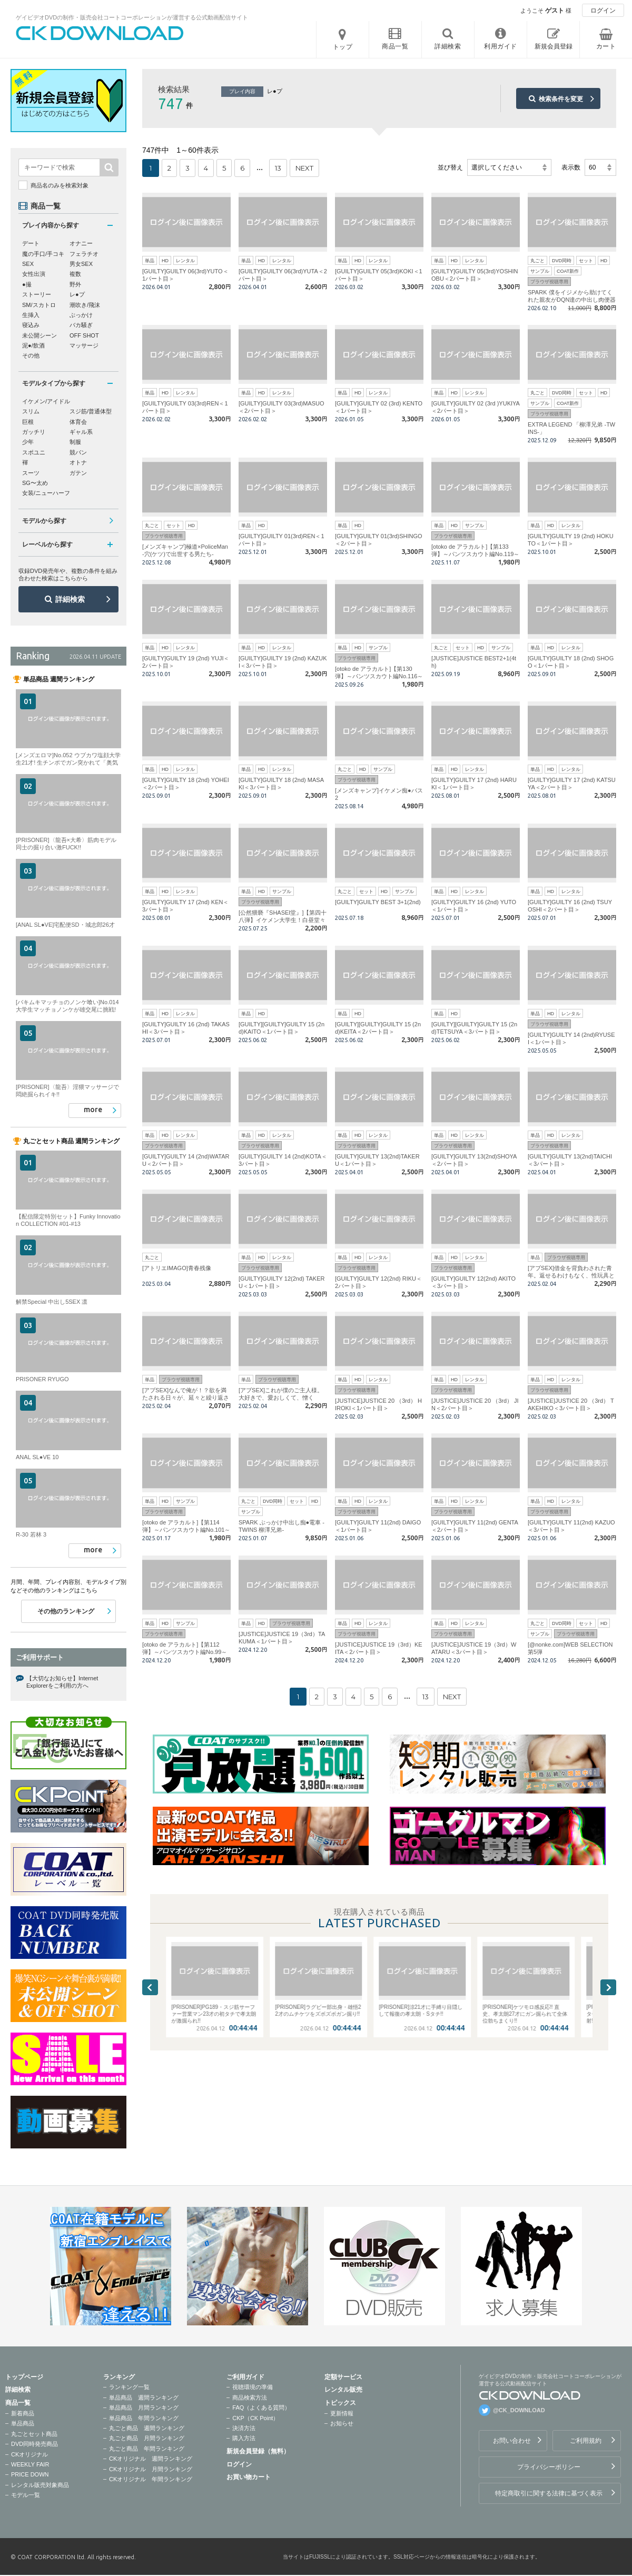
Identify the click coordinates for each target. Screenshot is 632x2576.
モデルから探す (44, 520)
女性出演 (33, 274)
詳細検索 (70, 599)
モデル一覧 (25, 2495)
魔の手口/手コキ (43, 254)
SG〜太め (35, 483)
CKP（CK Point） (255, 2418)
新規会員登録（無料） (258, 2451)
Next (608, 1987)
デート (30, 243)
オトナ (78, 462)
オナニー (81, 243)
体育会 (78, 422)
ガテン (78, 473)
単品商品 (22, 2423)
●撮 (27, 284)
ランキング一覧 (129, 2387)
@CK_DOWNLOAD (519, 2410)
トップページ (24, 2377)
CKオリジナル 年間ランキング (150, 2479)
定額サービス (343, 2377)
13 (278, 168)
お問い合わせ (512, 2440)
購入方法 (243, 2438)
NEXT (304, 168)
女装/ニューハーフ (46, 493)
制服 (75, 442)
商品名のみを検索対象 (59, 185)
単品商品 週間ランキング (144, 2397)
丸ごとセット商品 (34, 2434)
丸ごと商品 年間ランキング (146, 2448)
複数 (75, 274)
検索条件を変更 (561, 99)
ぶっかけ (81, 315)
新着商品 (22, 2413)
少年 (28, 442)
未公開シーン (39, 335)
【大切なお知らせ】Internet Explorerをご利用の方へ (62, 1682)
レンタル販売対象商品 (40, 2485)
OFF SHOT (84, 335)
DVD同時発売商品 (34, 2444)
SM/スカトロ (39, 305)
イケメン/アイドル (46, 401)
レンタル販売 (343, 2389)
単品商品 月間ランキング (144, 2407)
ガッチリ (33, 432)
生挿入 (30, 315)
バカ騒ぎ (81, 325)
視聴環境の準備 (252, 2387)
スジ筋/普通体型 (91, 411)
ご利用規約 (585, 2440)
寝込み (30, 325)
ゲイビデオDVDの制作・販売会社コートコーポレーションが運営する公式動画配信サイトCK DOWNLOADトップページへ (100, 33)
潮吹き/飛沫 (85, 305)
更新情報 (341, 2413)
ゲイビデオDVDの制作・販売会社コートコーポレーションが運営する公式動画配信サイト (132, 17)
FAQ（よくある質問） (261, 2407)
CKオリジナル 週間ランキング (150, 2458)
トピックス (340, 2402)
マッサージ (84, 345)
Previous (150, 1987)
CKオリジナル (29, 2454)
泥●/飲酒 (33, 345)
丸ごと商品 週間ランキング (146, 2428)
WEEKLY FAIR (30, 2464)
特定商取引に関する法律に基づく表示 (549, 2493)
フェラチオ (84, 254)
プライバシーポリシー (548, 2467)
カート (606, 46)
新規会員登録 (553, 46)
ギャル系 (81, 432)
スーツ (30, 473)
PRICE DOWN (30, 2474)
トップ (343, 47)
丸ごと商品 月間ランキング (146, 2438)
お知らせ (341, 2423)
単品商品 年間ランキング (144, 2418)
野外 (75, 284)
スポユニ (33, 452)
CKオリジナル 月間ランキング (150, 2469)
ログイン (603, 10)
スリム (30, 411)
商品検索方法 (249, 2397)
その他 (30, 355)
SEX (28, 264)
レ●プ (77, 294)
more (93, 1109)
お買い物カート (248, 2477)
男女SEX (81, 264)
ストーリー (36, 294)
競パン (78, 452)
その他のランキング (65, 1611)
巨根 (28, 422)
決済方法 (243, 2428)
